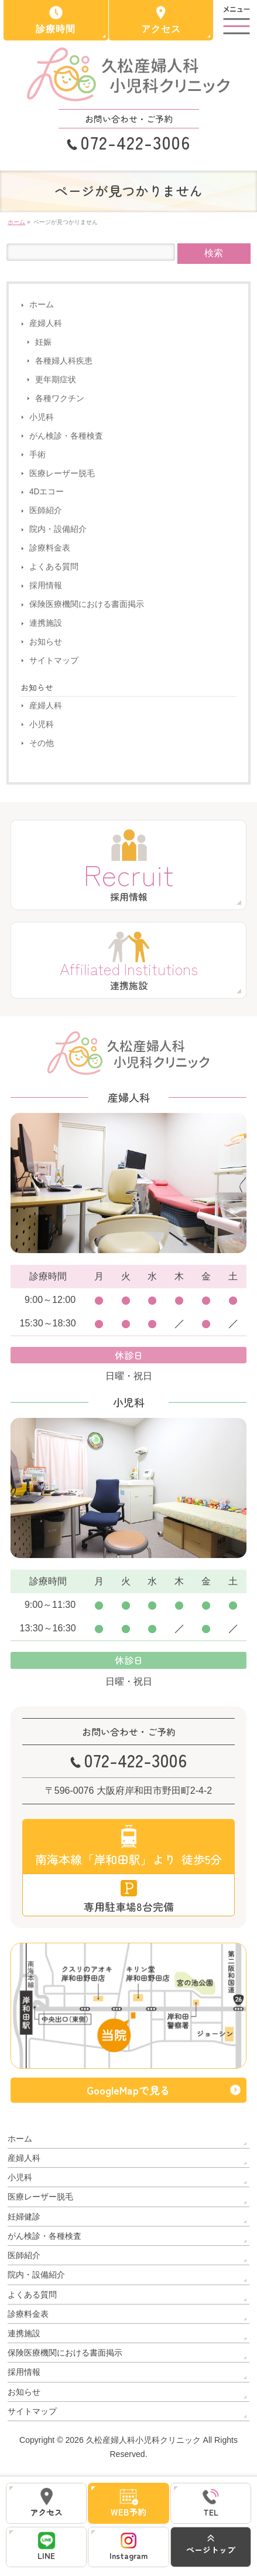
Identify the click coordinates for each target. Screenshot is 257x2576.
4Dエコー (46, 491)
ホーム (41, 304)
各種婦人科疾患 (63, 361)
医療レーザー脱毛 (62, 473)
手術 (37, 454)
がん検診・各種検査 (66, 436)
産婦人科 (45, 323)
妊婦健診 (24, 2216)
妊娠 (43, 342)
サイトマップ (53, 660)
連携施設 (45, 623)
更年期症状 (55, 379)
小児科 (41, 417)
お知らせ (45, 641)
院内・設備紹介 (58, 529)
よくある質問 (53, 566)
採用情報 (45, 585)
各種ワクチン (59, 398)
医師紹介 (45, 510)
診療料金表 (49, 548)
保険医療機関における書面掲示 (86, 604)
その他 (41, 743)
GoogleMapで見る (128, 2090)
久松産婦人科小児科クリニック (143, 2440)
